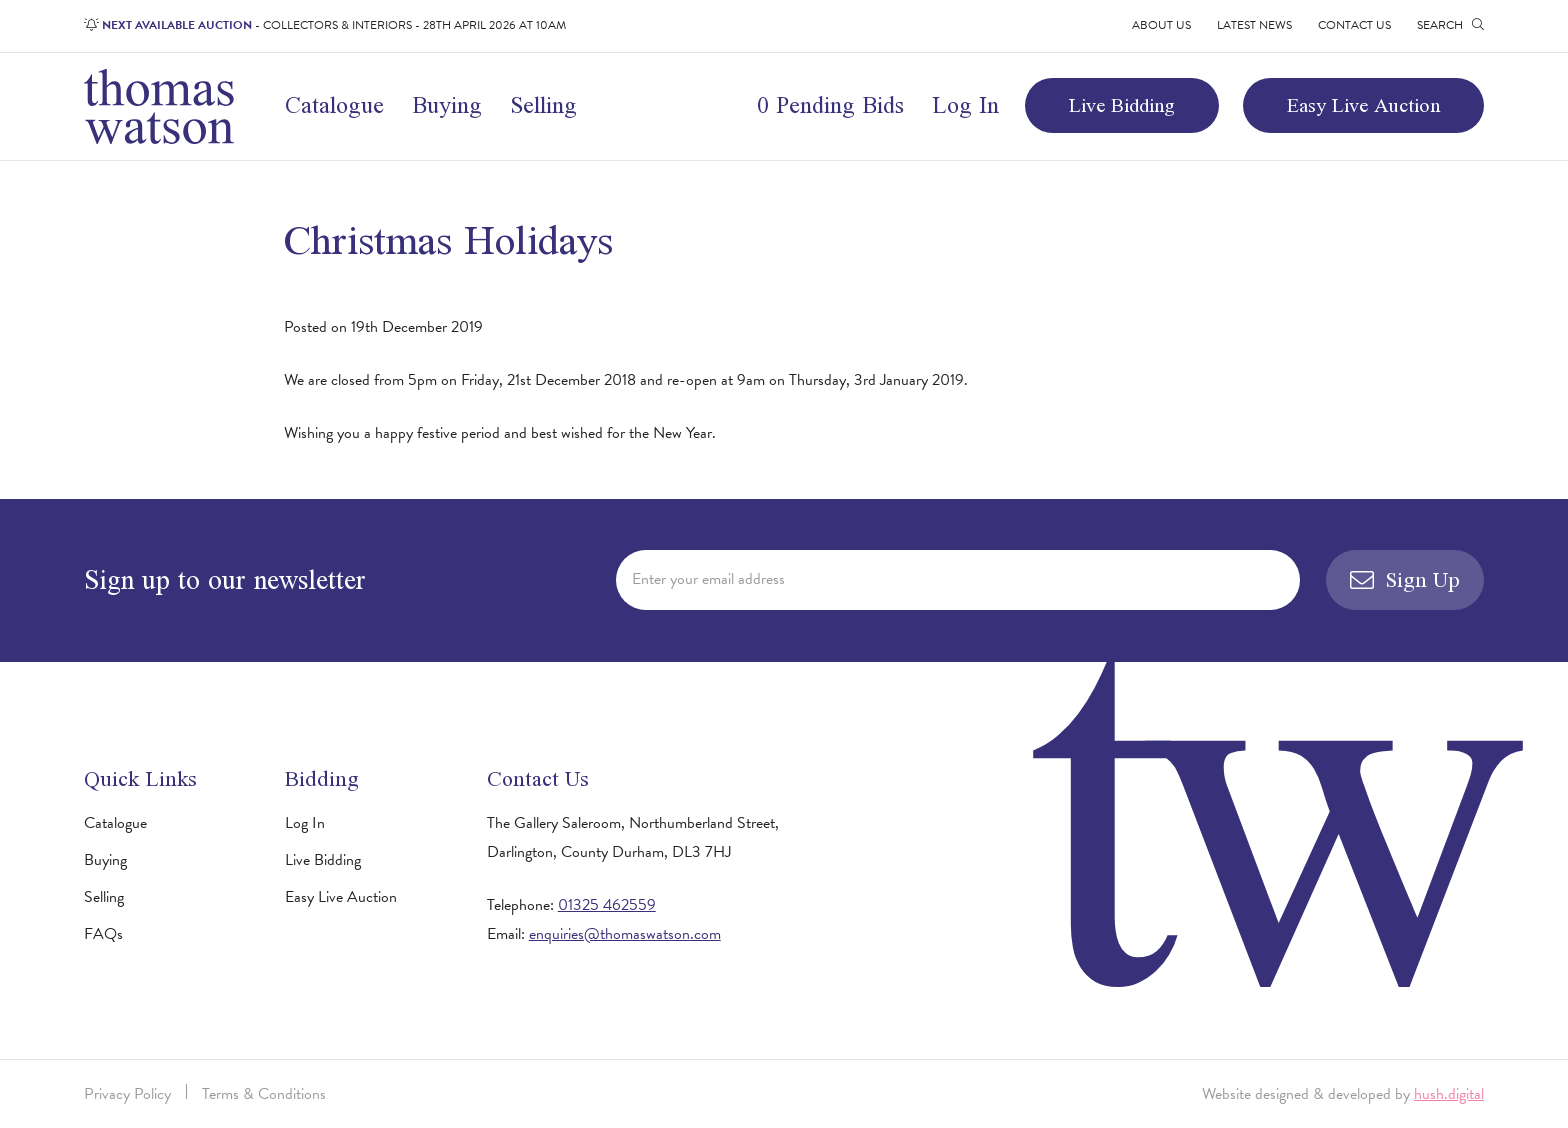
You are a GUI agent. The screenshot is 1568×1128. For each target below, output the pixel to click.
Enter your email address (708, 579)
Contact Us (1354, 25)
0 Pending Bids (830, 104)
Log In (965, 104)
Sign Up (1405, 579)
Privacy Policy (127, 1094)
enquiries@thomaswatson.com (625, 934)
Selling (543, 104)
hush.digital (1449, 1094)
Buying (447, 104)
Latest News (1254, 25)
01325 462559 (607, 905)
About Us (1161, 25)
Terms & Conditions (264, 1094)
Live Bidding (1122, 104)
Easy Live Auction (1363, 104)
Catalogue (334, 104)
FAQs (103, 934)
